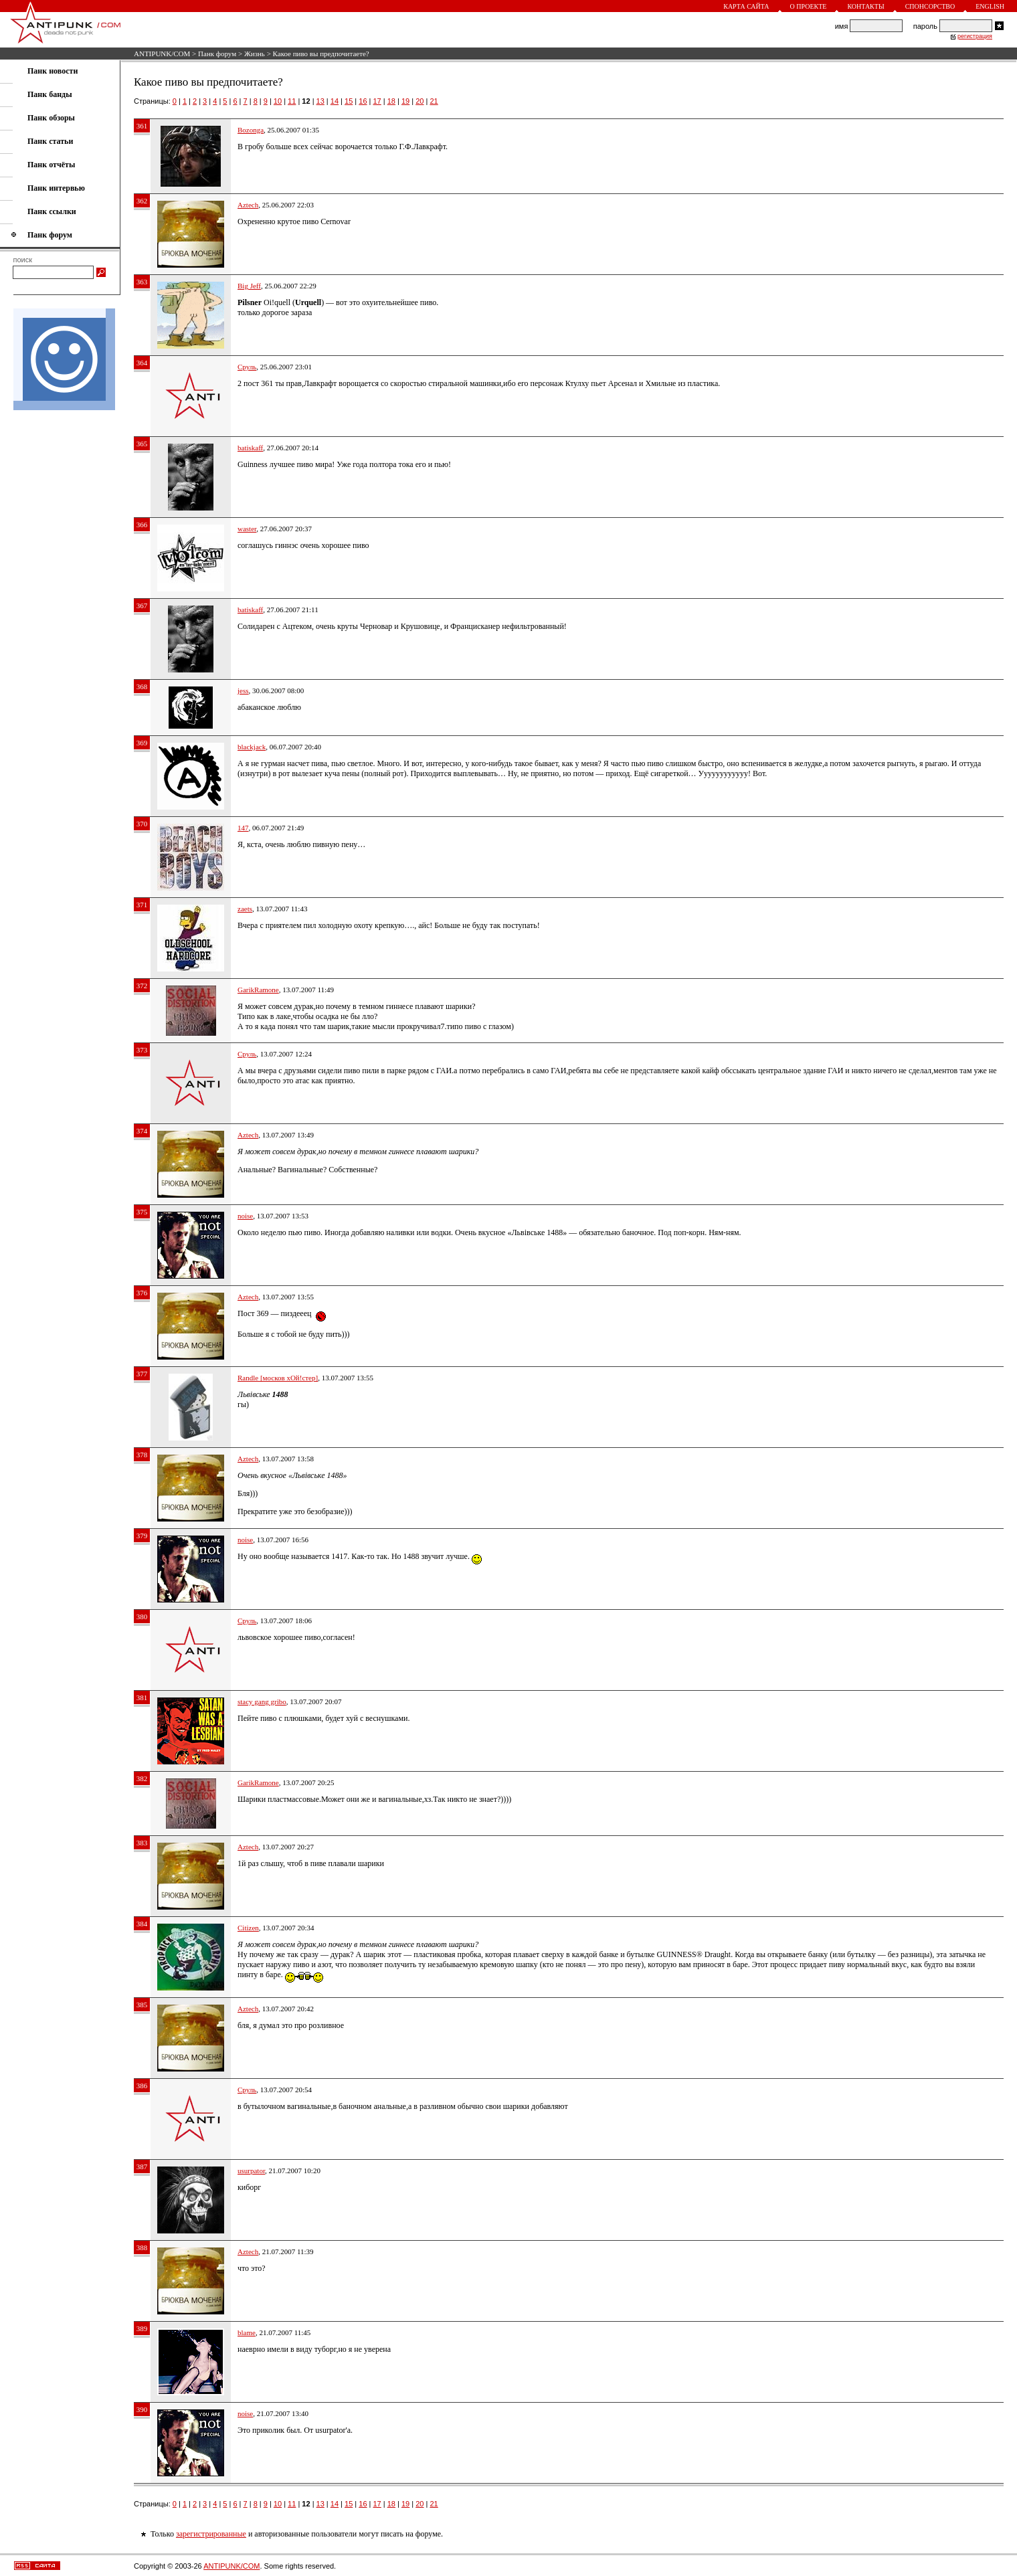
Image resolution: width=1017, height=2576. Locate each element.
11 (292, 101)
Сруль (247, 367)
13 (320, 101)
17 (377, 101)
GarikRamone (258, 990)
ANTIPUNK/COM (162, 54)
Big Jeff (249, 286)
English (990, 6)
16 (363, 101)
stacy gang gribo (262, 1701)
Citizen (248, 1928)
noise (245, 1216)
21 (434, 101)
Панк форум (217, 54)
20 (419, 101)
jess (243, 690)
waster (247, 529)
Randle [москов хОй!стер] (278, 1378)
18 (391, 101)
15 (349, 101)
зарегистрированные (211, 2534)
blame (247, 2332)
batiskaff (250, 448)
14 (335, 101)
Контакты (865, 6)
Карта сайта (746, 6)
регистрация (974, 36)
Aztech (248, 205)
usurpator (251, 2171)
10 (278, 101)
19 (405, 101)
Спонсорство (930, 6)
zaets (245, 909)
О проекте (808, 6)
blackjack (252, 747)
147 (243, 828)
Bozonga (251, 130)
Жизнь (254, 54)
